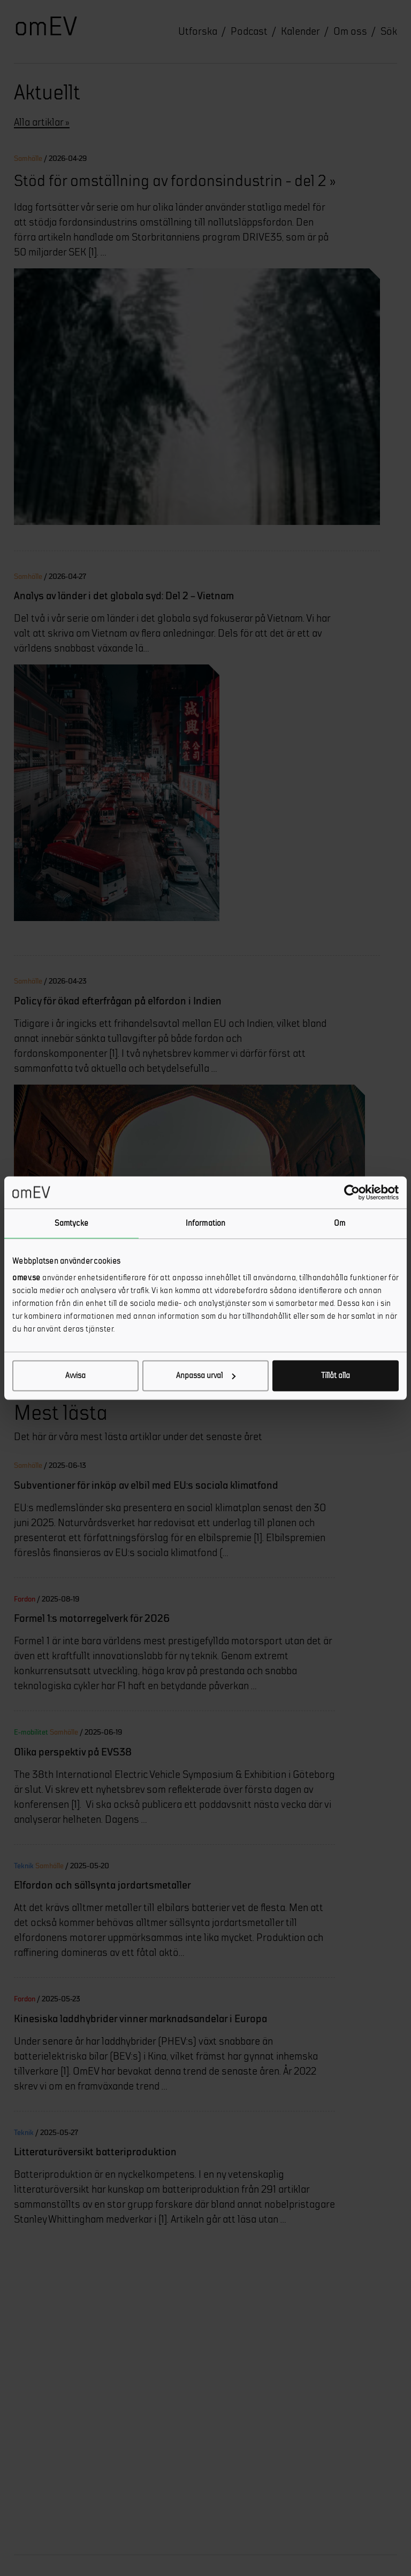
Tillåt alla (335, 1375)
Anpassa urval (205, 1375)
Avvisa (75, 1375)
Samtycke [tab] (71, 1222)
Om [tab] (339, 1222)
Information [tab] (205, 1222)
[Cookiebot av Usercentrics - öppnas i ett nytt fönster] (352, 1192)
